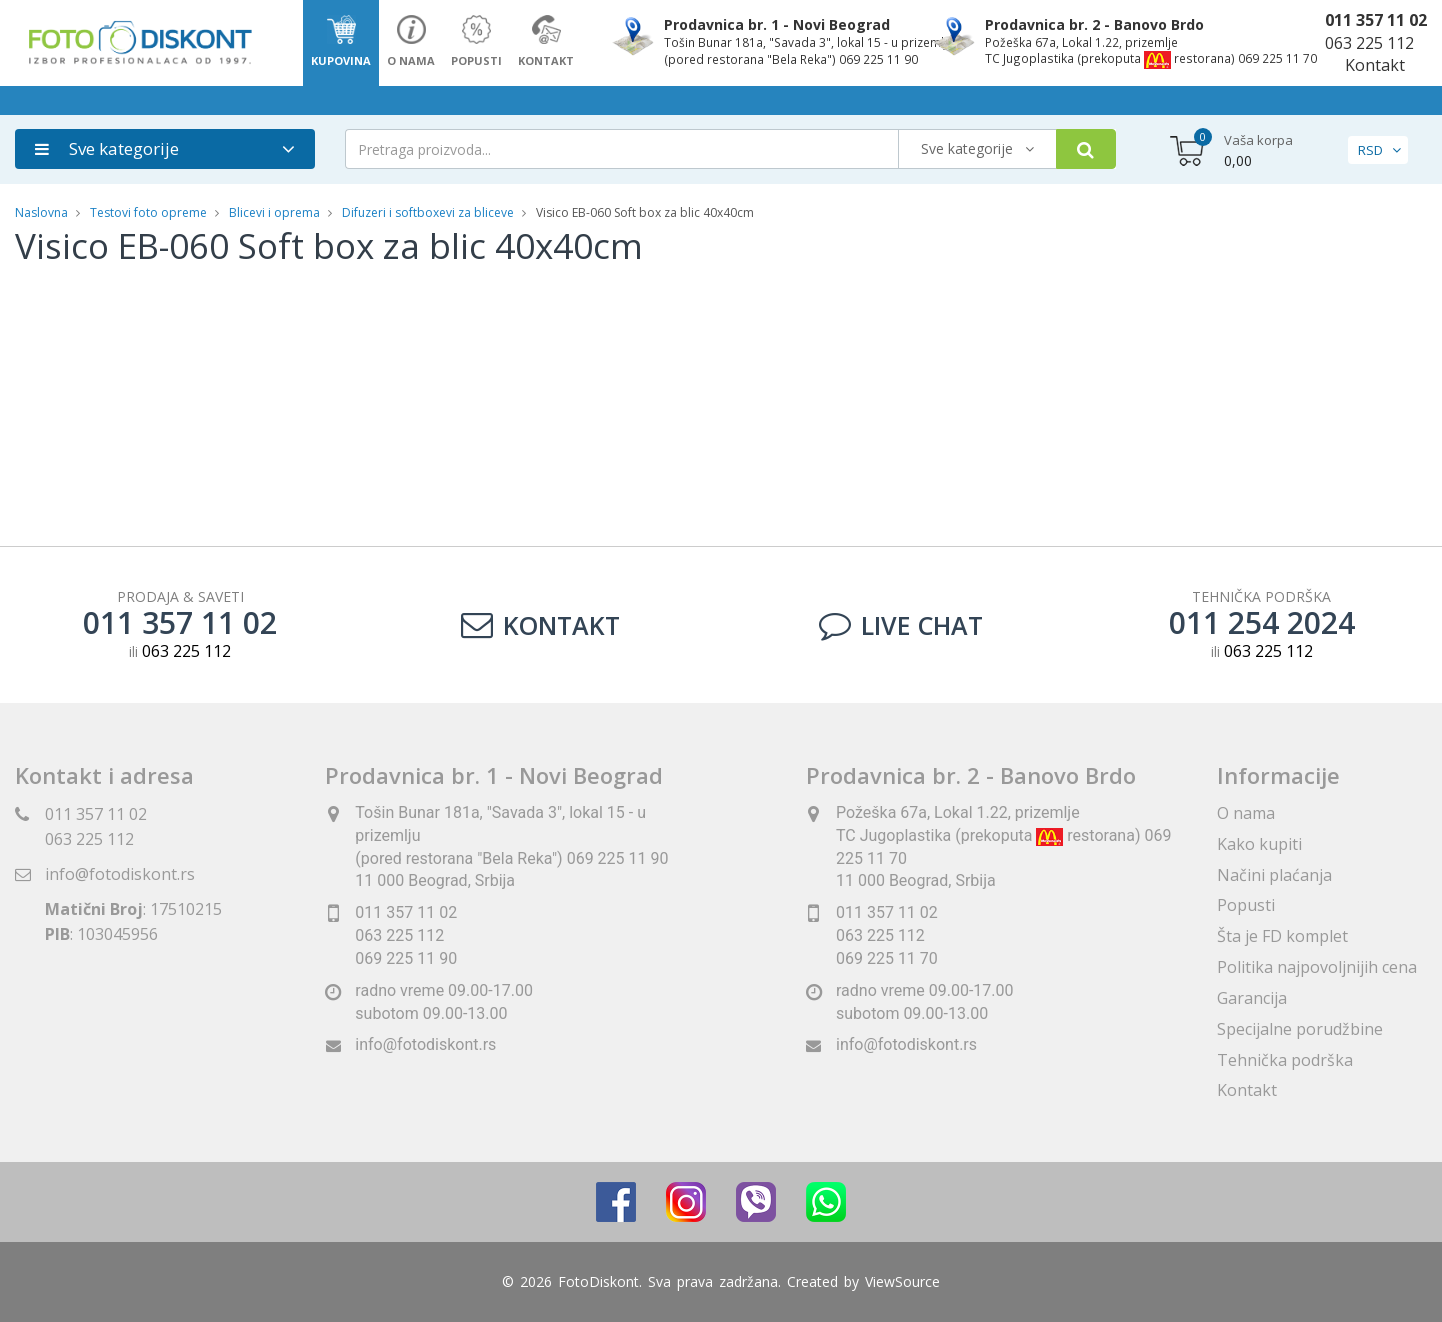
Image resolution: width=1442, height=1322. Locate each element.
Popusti (1246, 905)
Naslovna (41, 212)
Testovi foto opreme (148, 212)
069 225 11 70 (887, 958)
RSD (1370, 150)
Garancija (1252, 998)
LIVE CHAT (901, 625)
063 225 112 (1369, 43)
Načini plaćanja (1274, 875)
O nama (1246, 813)
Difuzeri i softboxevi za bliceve (428, 212)
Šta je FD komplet (1282, 936)
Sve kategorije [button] (107, 148)
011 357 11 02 (1376, 20)
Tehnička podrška (1285, 1060)
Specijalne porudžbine (1300, 1029)
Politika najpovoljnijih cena (1317, 967)
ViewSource (902, 1281)
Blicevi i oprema (274, 212)
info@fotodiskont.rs (120, 874)
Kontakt (1375, 65)
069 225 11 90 (406, 958)
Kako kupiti (1259, 844)
